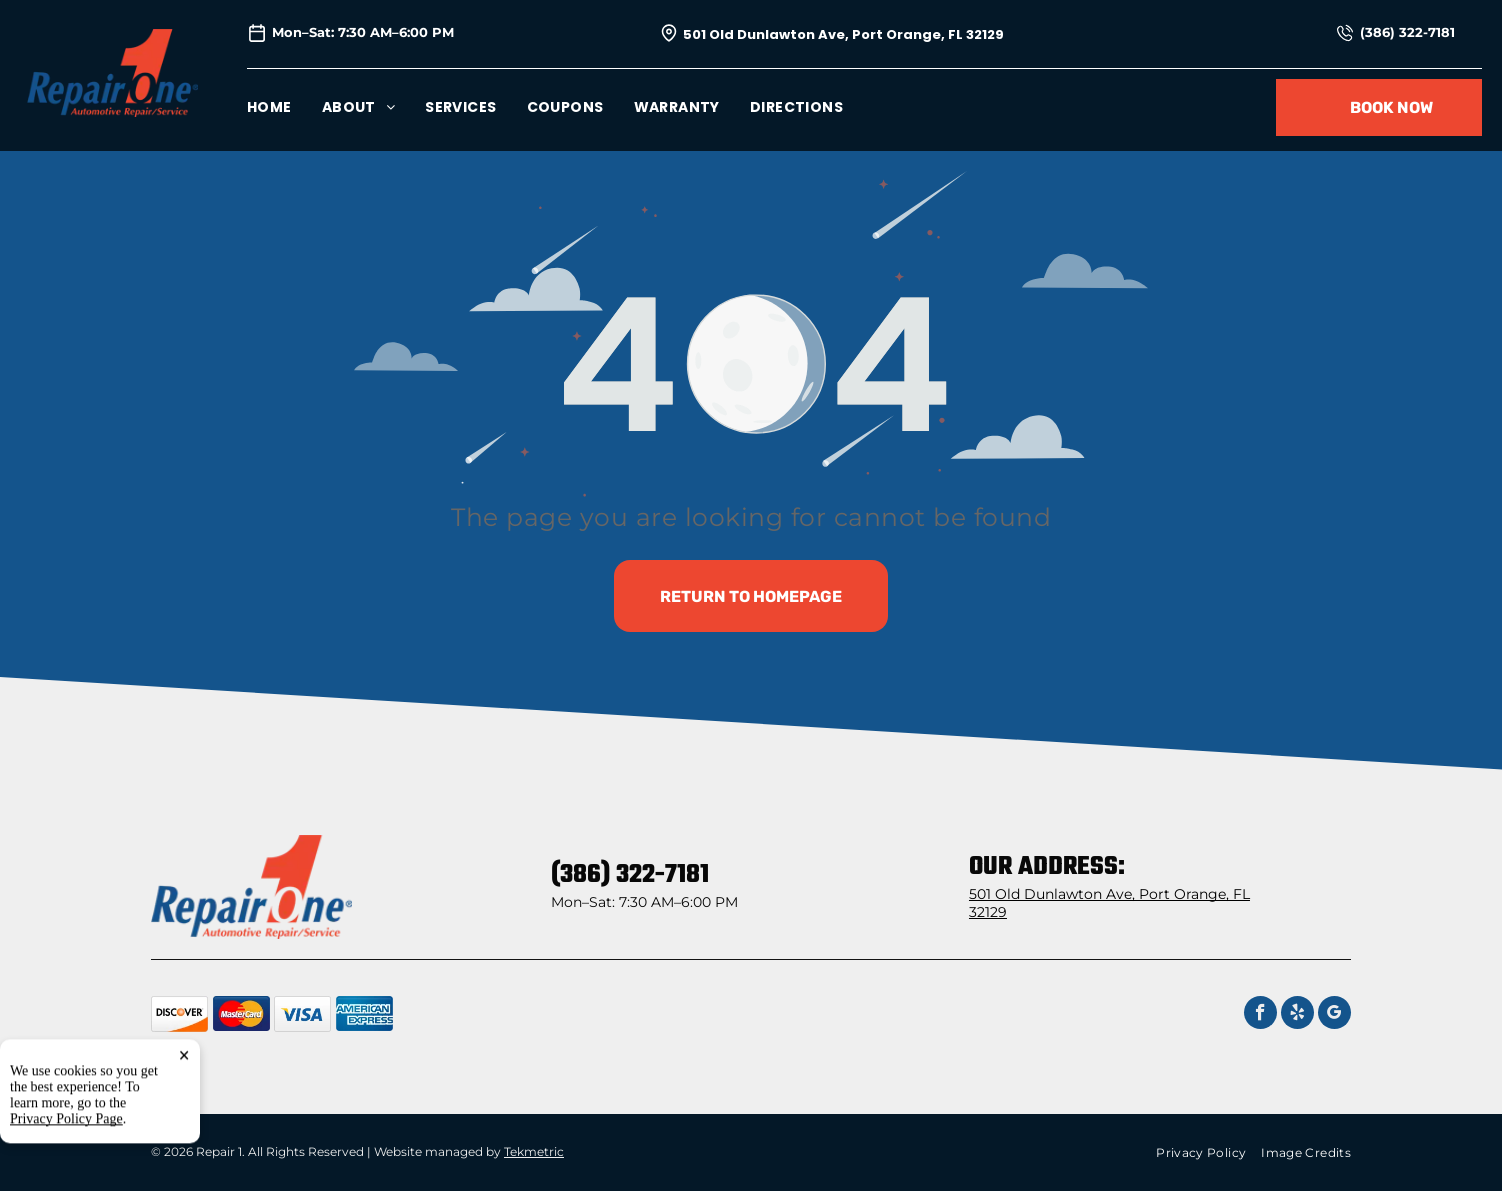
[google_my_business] (1334, 1015)
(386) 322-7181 (1407, 32)
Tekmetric (534, 1151)
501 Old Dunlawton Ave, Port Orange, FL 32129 (843, 34)
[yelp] (1297, 1015)
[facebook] (1260, 1015)
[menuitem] (284, 107)
